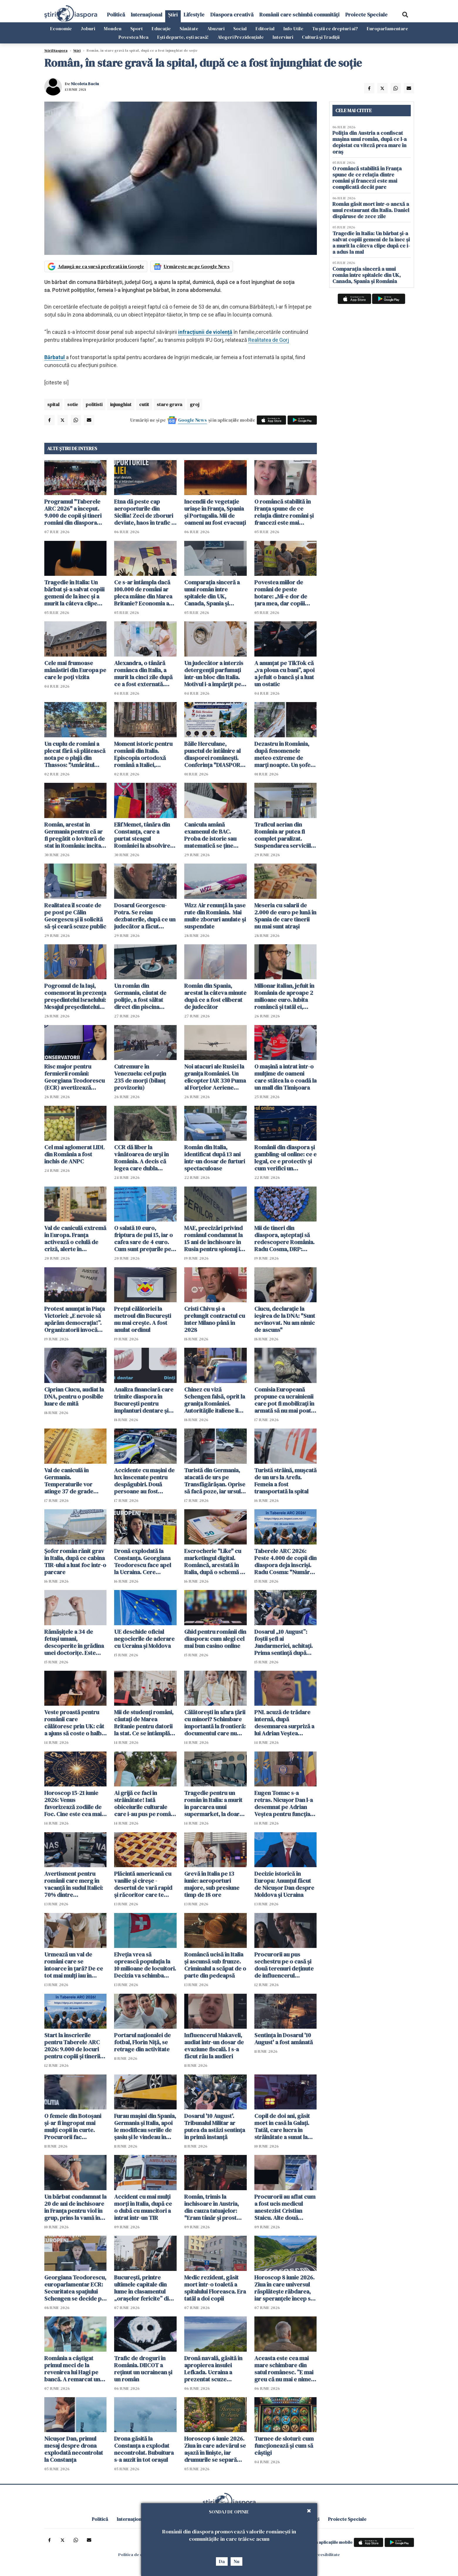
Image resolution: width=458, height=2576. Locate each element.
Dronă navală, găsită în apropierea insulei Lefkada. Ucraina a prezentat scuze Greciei (213, 2369)
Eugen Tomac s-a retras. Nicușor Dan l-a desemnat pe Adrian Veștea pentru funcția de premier (283, 1803)
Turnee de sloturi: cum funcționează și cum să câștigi (284, 2445)
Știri (173, 14)
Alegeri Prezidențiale (240, 37)
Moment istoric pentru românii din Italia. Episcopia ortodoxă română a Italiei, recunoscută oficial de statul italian (143, 754)
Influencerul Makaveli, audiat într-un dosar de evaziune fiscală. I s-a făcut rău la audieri (214, 2046)
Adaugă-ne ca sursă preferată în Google (101, 266)
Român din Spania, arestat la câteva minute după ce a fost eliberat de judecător (215, 996)
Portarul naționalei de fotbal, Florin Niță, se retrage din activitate (142, 2042)
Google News (192, 420)
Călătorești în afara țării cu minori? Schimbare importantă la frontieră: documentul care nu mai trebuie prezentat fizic (215, 1723)
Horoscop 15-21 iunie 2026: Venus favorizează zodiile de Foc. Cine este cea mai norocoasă (73, 1803)
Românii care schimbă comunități (299, 14)
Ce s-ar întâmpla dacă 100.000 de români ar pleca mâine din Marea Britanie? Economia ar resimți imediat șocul (143, 593)
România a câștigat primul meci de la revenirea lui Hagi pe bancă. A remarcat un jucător (72, 2369)
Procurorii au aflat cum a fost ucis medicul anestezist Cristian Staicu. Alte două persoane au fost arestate (284, 2207)
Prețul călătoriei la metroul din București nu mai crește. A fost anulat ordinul (142, 1319)
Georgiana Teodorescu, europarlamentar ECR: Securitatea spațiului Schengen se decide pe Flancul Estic (75, 2288)
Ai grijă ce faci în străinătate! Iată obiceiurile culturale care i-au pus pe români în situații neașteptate (144, 1803)
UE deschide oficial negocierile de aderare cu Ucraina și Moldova (144, 1638)
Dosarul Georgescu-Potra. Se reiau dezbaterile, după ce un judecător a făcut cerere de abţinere (144, 916)
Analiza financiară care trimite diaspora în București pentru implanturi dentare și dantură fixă (143, 1400)
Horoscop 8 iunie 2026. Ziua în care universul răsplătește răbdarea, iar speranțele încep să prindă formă (284, 2288)
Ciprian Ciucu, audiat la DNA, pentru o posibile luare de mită (74, 1396)
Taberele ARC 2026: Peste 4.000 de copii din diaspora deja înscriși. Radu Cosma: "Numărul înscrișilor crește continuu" (285, 1561)
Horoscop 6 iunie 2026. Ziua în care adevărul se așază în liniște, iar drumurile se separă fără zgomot (215, 2449)
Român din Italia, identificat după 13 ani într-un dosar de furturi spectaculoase (214, 1158)
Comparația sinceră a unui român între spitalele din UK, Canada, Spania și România (212, 593)
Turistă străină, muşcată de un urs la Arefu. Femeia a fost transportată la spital (285, 1481)
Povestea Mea (133, 37)
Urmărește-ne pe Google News (197, 266)
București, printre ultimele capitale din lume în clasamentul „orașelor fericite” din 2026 (143, 2288)
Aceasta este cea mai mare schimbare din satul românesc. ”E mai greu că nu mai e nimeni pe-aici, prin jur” (285, 2369)
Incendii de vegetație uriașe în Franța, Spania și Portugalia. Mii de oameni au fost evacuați (215, 512)
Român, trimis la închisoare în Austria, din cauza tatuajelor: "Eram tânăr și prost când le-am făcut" (211, 2207)
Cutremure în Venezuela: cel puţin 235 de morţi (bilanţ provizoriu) (140, 1077)
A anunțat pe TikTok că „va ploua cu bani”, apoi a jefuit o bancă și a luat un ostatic (284, 673)
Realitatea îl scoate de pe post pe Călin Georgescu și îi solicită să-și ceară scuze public (75, 916)
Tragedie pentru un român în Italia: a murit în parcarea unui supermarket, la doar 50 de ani (213, 1803)
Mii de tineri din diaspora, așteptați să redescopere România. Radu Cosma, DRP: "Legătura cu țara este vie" (284, 1238)
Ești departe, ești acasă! (183, 37)
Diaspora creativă (231, 14)
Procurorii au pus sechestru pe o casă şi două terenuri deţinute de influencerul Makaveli (284, 1965)
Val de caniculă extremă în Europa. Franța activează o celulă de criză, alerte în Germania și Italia (75, 1238)
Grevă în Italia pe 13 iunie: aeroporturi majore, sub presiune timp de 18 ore (211, 1884)
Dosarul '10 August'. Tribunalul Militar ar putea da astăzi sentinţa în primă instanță (214, 2126)
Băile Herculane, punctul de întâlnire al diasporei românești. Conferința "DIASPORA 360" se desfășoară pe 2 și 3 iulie (215, 754)
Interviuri (283, 37)
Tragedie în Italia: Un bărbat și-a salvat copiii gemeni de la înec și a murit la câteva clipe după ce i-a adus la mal (74, 593)
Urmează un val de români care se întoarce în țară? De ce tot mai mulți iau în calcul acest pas (73, 1965)
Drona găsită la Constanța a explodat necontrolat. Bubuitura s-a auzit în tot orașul (144, 2449)
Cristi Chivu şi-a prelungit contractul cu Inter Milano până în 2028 (214, 1319)
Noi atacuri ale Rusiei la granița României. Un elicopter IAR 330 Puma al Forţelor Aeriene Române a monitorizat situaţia (215, 1077)
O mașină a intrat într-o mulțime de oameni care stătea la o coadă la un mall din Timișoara (285, 1077)
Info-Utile (293, 28)
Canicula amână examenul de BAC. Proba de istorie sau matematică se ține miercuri (210, 835)
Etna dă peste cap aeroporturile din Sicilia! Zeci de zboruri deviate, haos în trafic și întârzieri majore (144, 512)
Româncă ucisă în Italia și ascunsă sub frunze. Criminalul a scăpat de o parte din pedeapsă (215, 1965)
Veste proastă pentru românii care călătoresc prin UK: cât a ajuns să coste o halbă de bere (74, 1723)
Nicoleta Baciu (85, 84)
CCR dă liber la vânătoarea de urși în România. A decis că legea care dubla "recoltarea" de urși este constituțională (141, 1158)
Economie (61, 28)
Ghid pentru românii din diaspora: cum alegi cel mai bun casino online (215, 1638)
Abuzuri (215, 28)
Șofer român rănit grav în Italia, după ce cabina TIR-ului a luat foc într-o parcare (75, 1561)
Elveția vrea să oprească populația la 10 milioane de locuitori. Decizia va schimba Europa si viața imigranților (145, 1965)
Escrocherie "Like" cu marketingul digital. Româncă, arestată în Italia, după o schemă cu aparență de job (215, 1561)
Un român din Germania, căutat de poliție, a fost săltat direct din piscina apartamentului (140, 996)
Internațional (146, 14)
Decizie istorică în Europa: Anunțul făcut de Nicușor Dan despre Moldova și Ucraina (284, 1884)
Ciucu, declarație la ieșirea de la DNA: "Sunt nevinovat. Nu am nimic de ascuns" (284, 1319)
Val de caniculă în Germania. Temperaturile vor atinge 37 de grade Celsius (68, 1481)
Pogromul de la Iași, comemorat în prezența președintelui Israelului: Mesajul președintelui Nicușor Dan (75, 996)
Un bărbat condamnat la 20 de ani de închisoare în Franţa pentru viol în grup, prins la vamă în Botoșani (75, 2207)
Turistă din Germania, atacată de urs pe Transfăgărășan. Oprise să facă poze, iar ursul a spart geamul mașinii (214, 1481)
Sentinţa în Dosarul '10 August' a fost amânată (283, 2039)
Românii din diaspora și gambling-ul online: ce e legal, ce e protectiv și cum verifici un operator (285, 1158)
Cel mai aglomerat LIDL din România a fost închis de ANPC (74, 1154)
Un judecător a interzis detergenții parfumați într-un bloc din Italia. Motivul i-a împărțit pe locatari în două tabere (214, 673)
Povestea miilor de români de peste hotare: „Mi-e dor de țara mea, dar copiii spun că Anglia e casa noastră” (281, 593)
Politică (116, 14)
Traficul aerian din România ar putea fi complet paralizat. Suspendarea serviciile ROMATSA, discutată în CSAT (284, 835)
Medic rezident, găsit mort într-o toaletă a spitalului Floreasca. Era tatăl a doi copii (215, 2288)
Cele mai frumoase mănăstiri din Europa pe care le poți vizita (75, 670)
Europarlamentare (387, 28)
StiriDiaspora (55, 50)
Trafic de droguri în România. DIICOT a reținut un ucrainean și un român (143, 2369)
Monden (112, 28)
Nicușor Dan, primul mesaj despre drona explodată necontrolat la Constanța (73, 2449)
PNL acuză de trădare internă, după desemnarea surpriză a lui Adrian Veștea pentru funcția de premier (284, 1723)
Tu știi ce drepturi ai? (335, 28)
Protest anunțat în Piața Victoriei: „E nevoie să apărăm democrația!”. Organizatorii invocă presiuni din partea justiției (74, 1319)
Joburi (88, 28)
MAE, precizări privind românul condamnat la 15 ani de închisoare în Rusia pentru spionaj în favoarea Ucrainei (213, 1238)
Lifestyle (194, 14)
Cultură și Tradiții (320, 37)
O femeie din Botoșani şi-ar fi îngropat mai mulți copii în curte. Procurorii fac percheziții (72, 2126)
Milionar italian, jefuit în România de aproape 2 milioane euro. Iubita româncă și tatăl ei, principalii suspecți (284, 996)
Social (240, 28)
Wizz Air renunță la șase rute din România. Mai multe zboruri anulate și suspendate (215, 916)
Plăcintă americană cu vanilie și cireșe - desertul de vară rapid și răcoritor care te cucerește (143, 1884)
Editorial (265, 28)
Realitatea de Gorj (268, 340)
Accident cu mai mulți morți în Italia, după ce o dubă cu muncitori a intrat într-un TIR (143, 2207)
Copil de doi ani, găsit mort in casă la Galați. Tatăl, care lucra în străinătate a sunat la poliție (282, 2126)
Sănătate (189, 28)
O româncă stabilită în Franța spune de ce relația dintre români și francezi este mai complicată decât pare (284, 512)
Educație (161, 28)
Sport (136, 28)
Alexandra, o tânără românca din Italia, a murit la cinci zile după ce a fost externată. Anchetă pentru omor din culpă (143, 673)
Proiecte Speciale (366, 14)
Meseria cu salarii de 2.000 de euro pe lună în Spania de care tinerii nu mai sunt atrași (285, 916)
